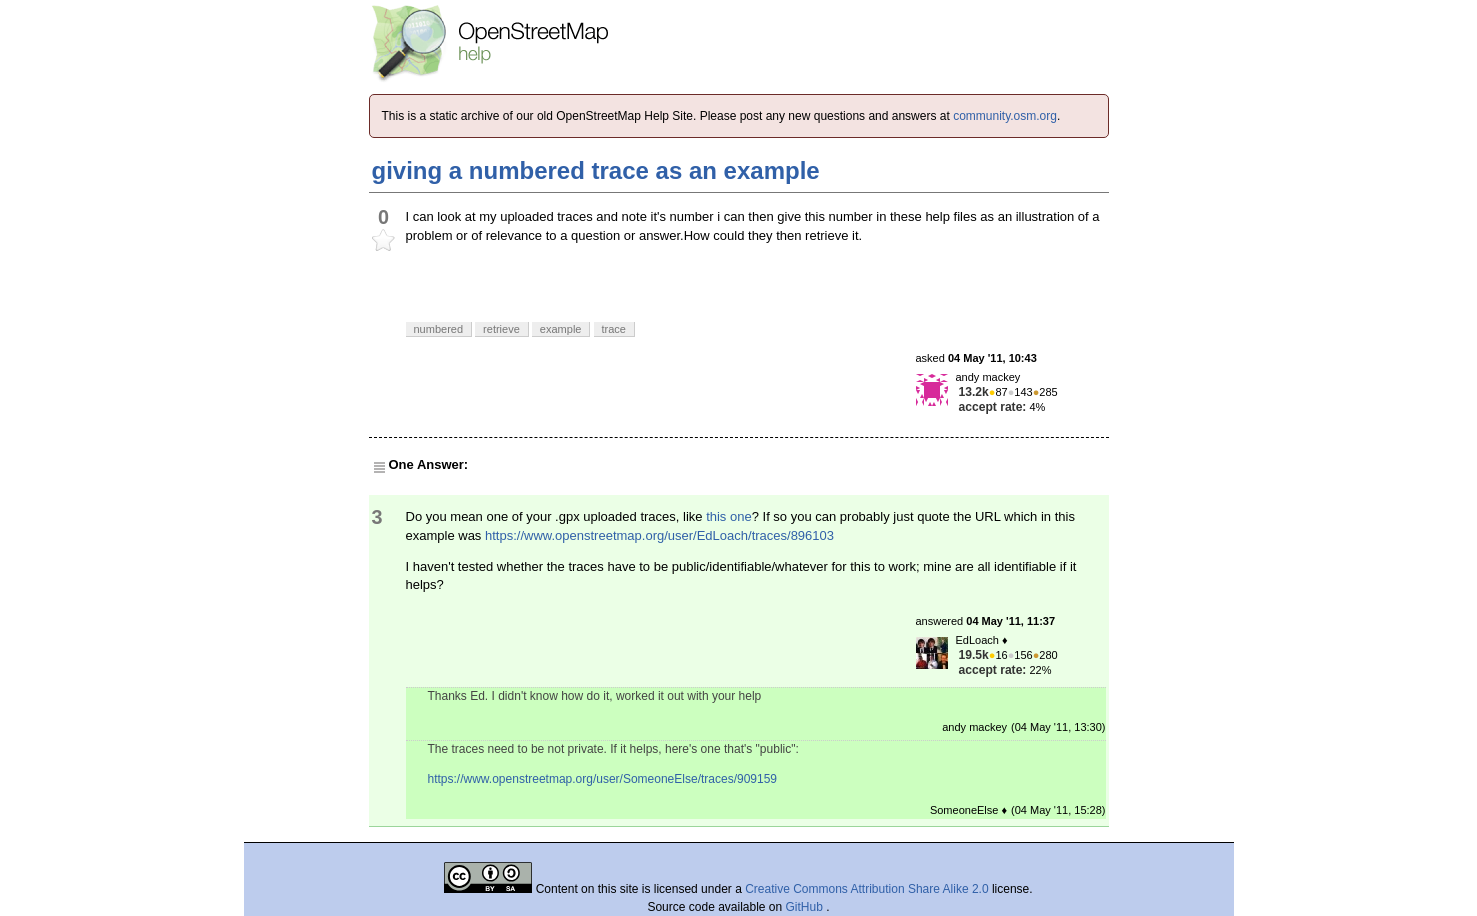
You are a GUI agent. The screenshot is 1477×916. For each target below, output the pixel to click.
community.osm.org (1005, 116)
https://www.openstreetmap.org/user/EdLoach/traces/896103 (659, 535)
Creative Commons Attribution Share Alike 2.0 (866, 889)
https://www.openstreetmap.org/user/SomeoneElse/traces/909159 (603, 779)
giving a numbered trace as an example (596, 170)
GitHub (806, 907)
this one (729, 516)
